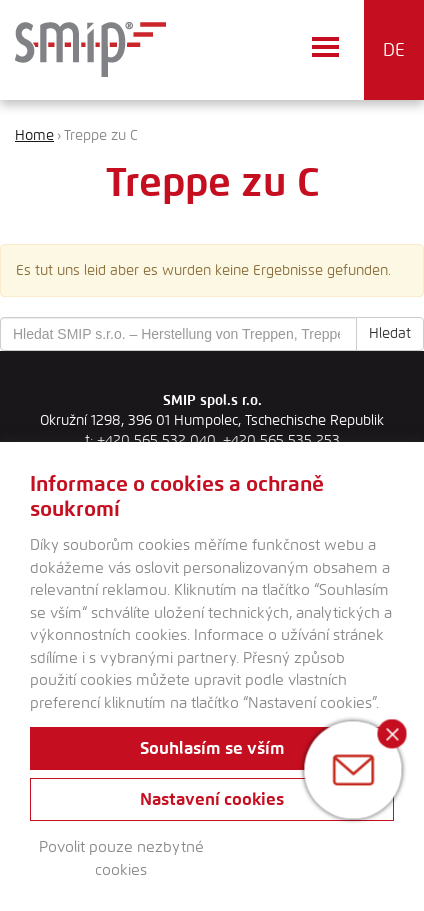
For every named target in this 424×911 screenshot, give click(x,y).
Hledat (390, 333)
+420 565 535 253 (281, 440)
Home (34, 135)
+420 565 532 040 (156, 440)
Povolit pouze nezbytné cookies (121, 858)
